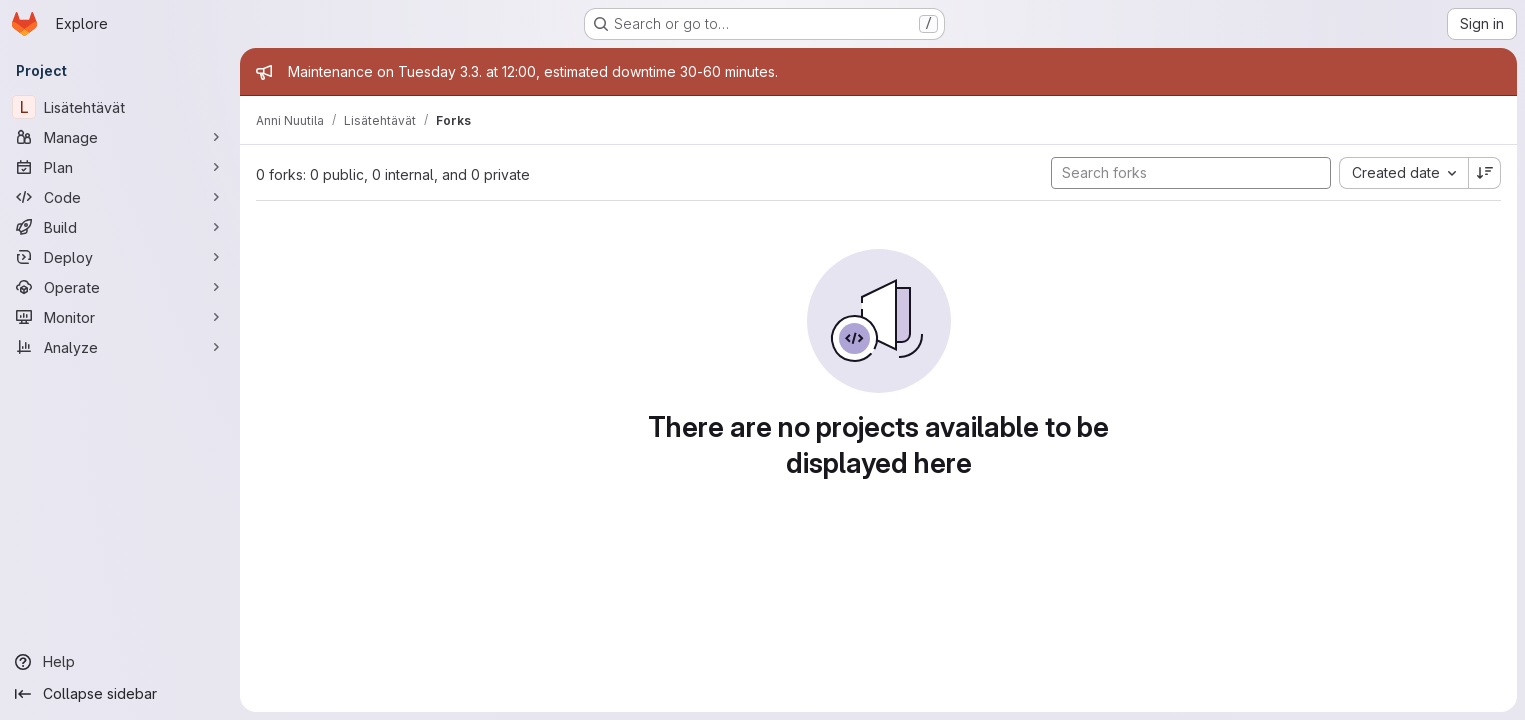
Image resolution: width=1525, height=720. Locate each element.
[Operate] (120, 287)
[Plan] (120, 167)
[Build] (120, 227)
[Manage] (120, 137)
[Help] (120, 662)
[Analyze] (120, 347)
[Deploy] (120, 257)
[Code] (120, 197)
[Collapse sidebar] (120, 694)
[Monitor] (120, 317)
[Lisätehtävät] (120, 107)
